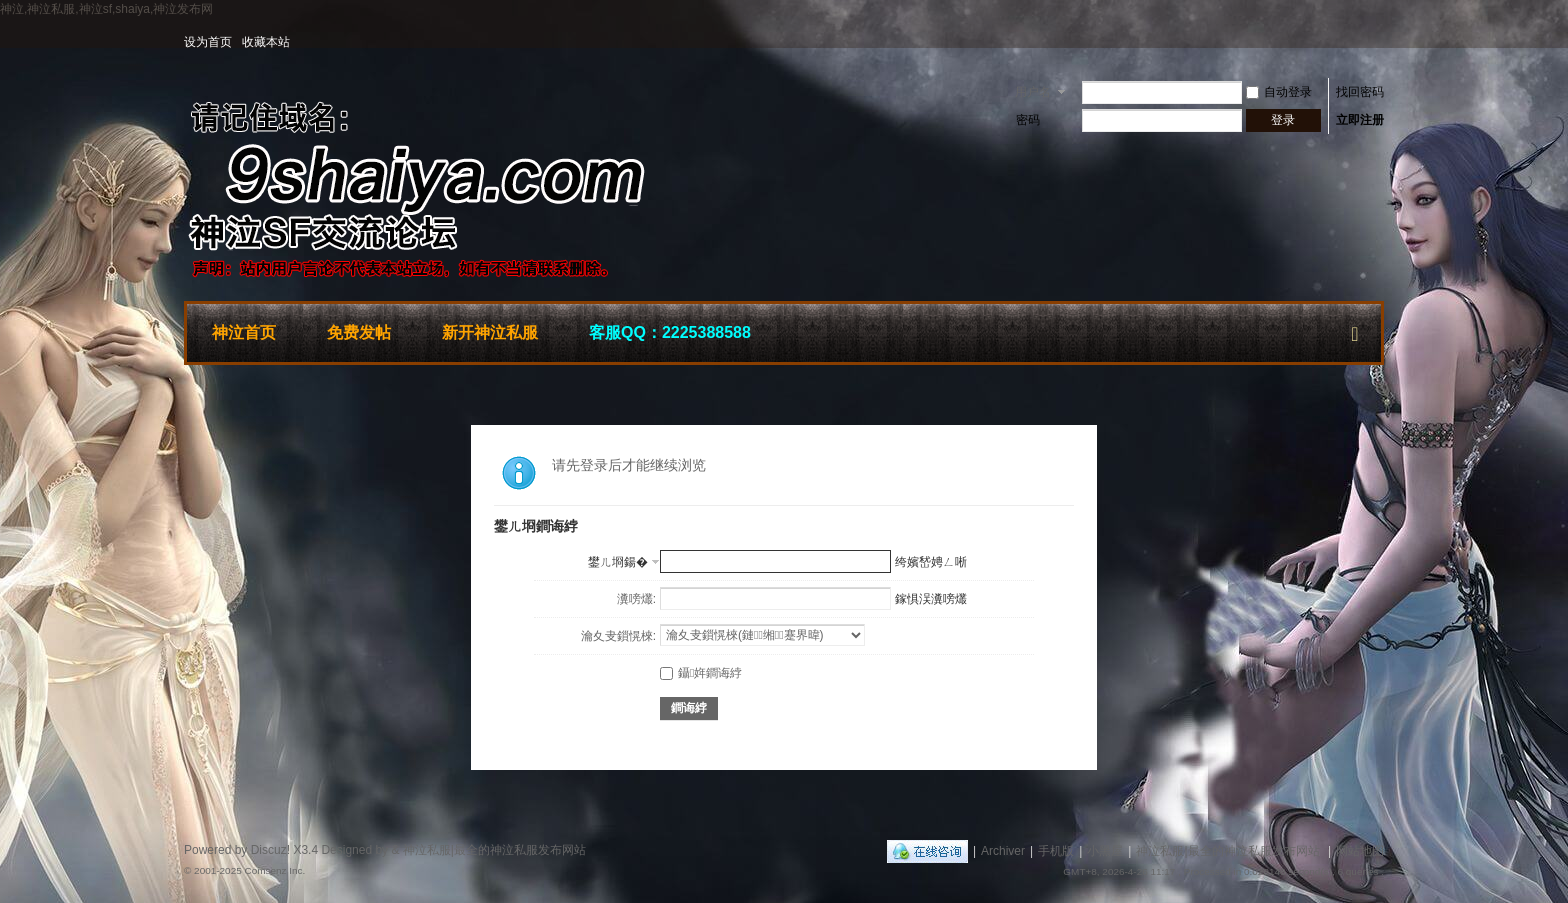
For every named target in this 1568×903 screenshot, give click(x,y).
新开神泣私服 (490, 332)
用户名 (1033, 92)
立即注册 (1360, 120)
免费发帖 (359, 332)
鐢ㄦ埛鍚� (618, 562)
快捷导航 (1355, 330)
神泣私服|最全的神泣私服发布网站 (1227, 851)
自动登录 (1279, 92)
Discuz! (270, 850)
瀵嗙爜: (636, 599)
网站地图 (1360, 851)
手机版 (1056, 851)
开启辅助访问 (1379, 42)
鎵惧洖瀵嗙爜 (931, 599)
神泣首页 (244, 332)
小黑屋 (1105, 851)
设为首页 (208, 42)
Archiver (1003, 851)
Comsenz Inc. (274, 870)
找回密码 (1360, 92)
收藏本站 (266, 42)
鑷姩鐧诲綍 (701, 673)
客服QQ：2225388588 (670, 332)
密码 (1028, 120)
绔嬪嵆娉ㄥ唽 (931, 562)
